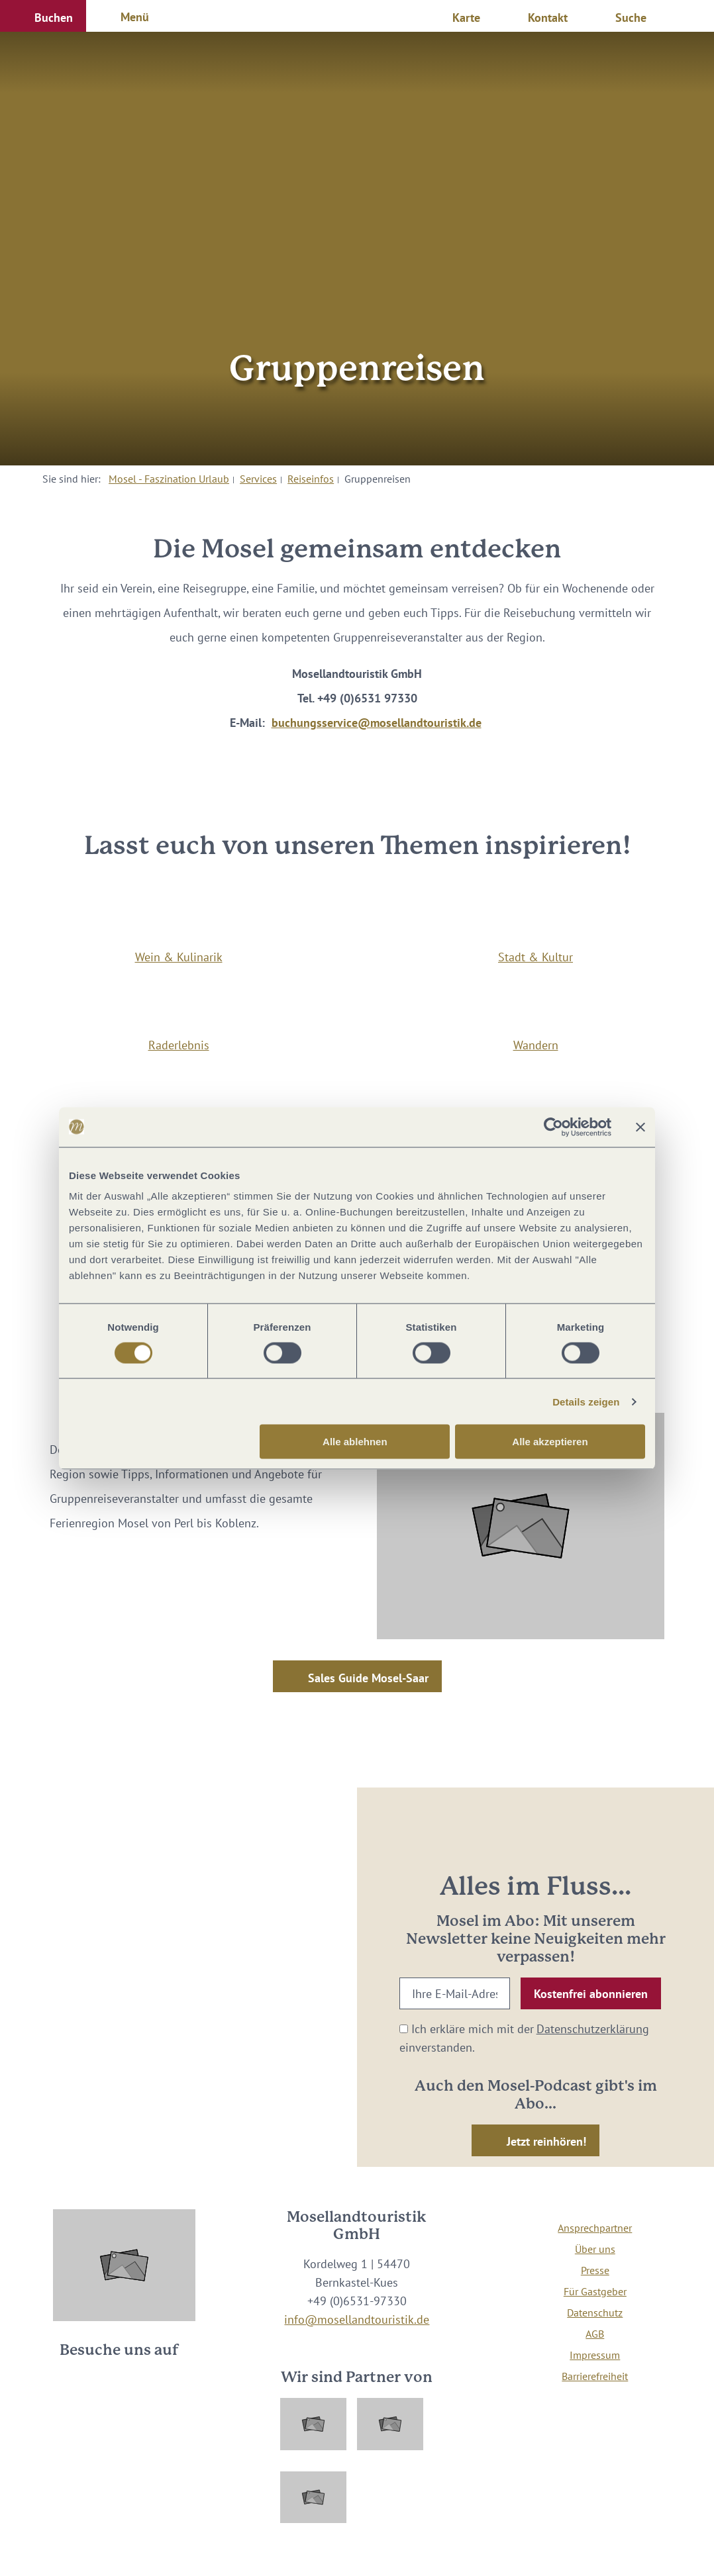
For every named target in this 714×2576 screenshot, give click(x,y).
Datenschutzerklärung (592, 2028)
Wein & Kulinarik (179, 957)
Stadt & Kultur (535, 957)
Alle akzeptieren (549, 1441)
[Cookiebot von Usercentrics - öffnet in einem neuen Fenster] (553, 1127)
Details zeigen (585, 1401)
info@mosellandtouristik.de (356, 2319)
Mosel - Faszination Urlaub (169, 478)
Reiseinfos (310, 478)
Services (258, 478)
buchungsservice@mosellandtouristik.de (377, 722)
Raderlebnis (178, 1045)
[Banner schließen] (640, 1126)
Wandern (535, 1045)
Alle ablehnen (355, 1441)
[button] (43, 16)
